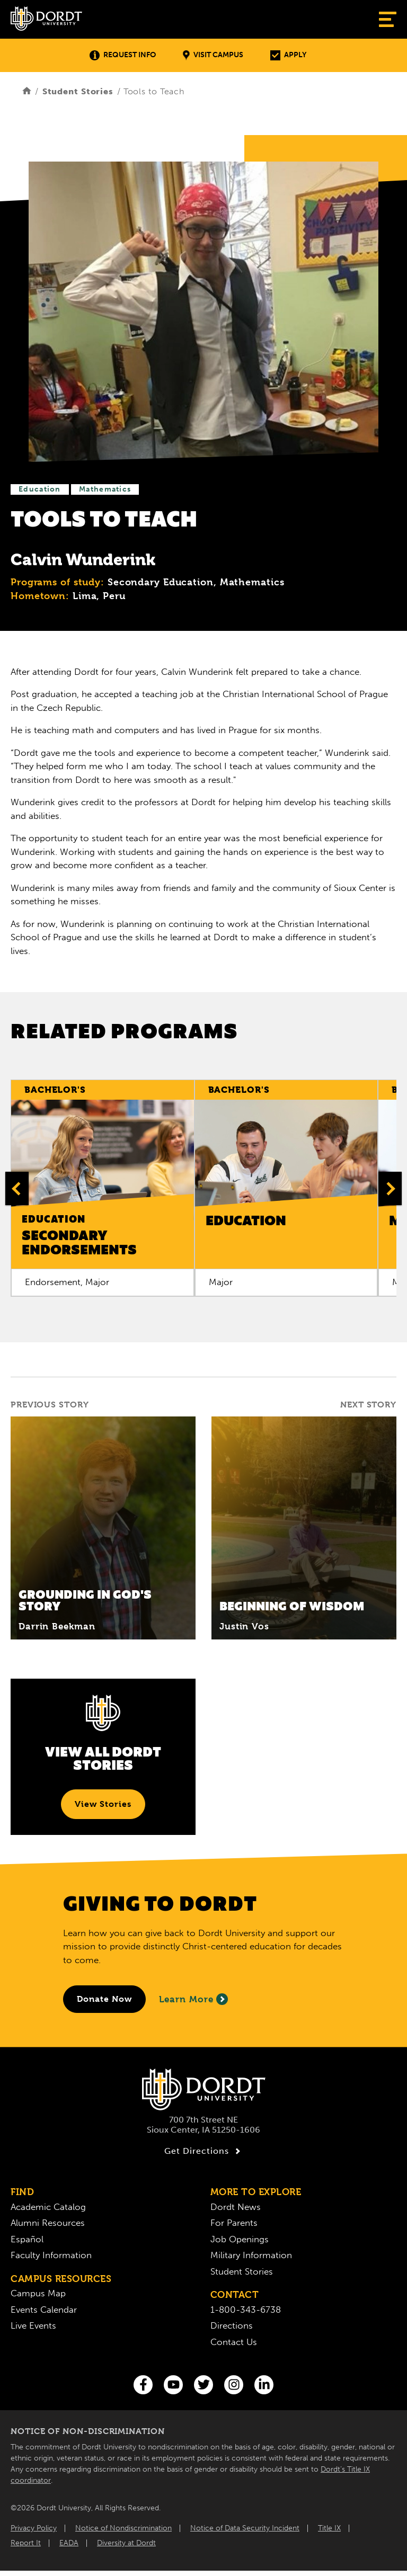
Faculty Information (51, 2255)
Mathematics (105, 489)
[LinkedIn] (263, 2384)
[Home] (26, 91)
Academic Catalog (48, 2206)
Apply (288, 55)
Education (40, 489)
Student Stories (77, 91)
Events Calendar (44, 2309)
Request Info (123, 55)
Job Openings (239, 2239)
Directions (231, 2325)
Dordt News (235, 2206)
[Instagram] (233, 2384)
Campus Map (38, 2293)
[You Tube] (173, 2384)
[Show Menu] (387, 19)
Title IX (329, 2528)
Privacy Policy (34, 2528)
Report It (26, 2542)
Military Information (251, 2255)
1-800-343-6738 (245, 2309)
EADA (68, 2542)
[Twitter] (203, 2384)
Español (27, 2239)
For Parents (234, 2222)
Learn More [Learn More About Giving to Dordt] (193, 1999)
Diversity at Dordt (126, 2542)
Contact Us (233, 2342)
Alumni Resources (48, 2222)
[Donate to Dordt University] (104, 1998)
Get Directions (203, 2151)
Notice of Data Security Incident (244, 2528)
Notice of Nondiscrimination (123, 2528)
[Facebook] (143, 2384)
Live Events (33, 2325)
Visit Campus (213, 55)
